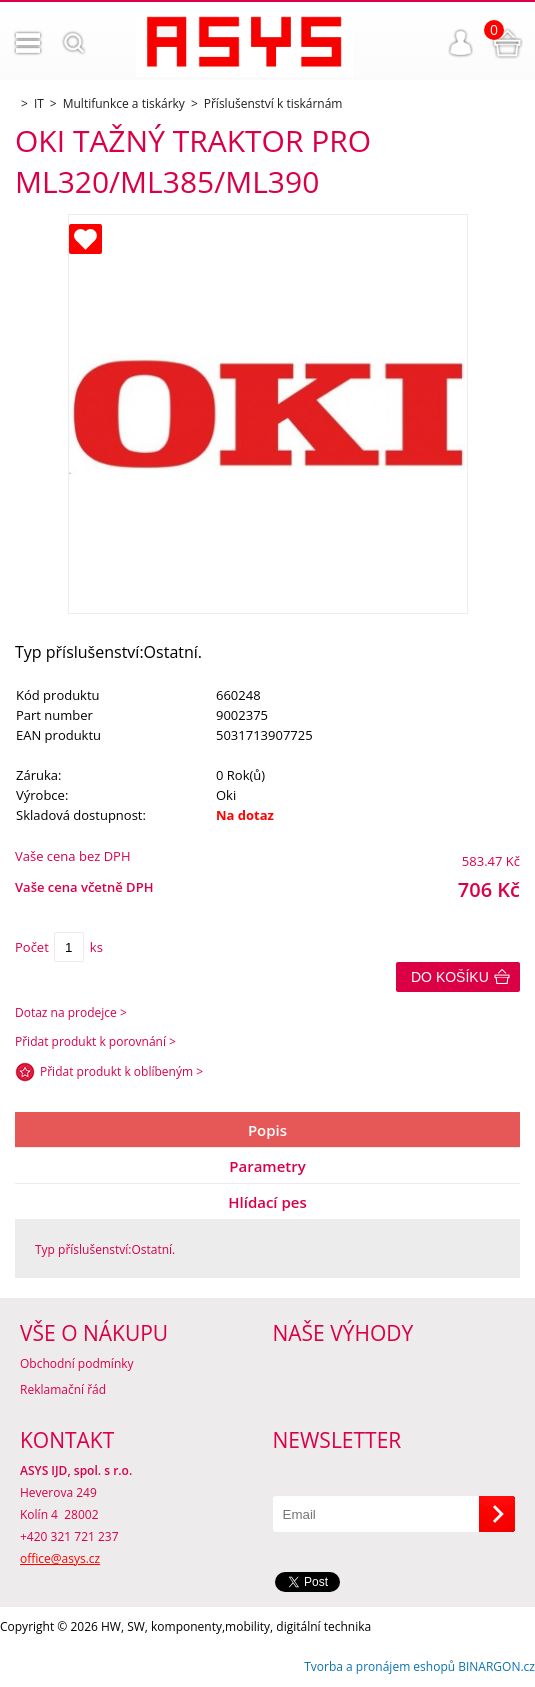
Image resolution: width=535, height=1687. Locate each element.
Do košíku (450, 977)
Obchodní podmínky (77, 1363)
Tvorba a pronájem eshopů (379, 1666)
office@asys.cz (60, 1558)
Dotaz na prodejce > (71, 1012)
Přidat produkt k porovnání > (95, 1041)
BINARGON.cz (496, 1666)
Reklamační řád (63, 1389)
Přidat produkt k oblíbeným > (121, 1071)
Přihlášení (461, 43)
